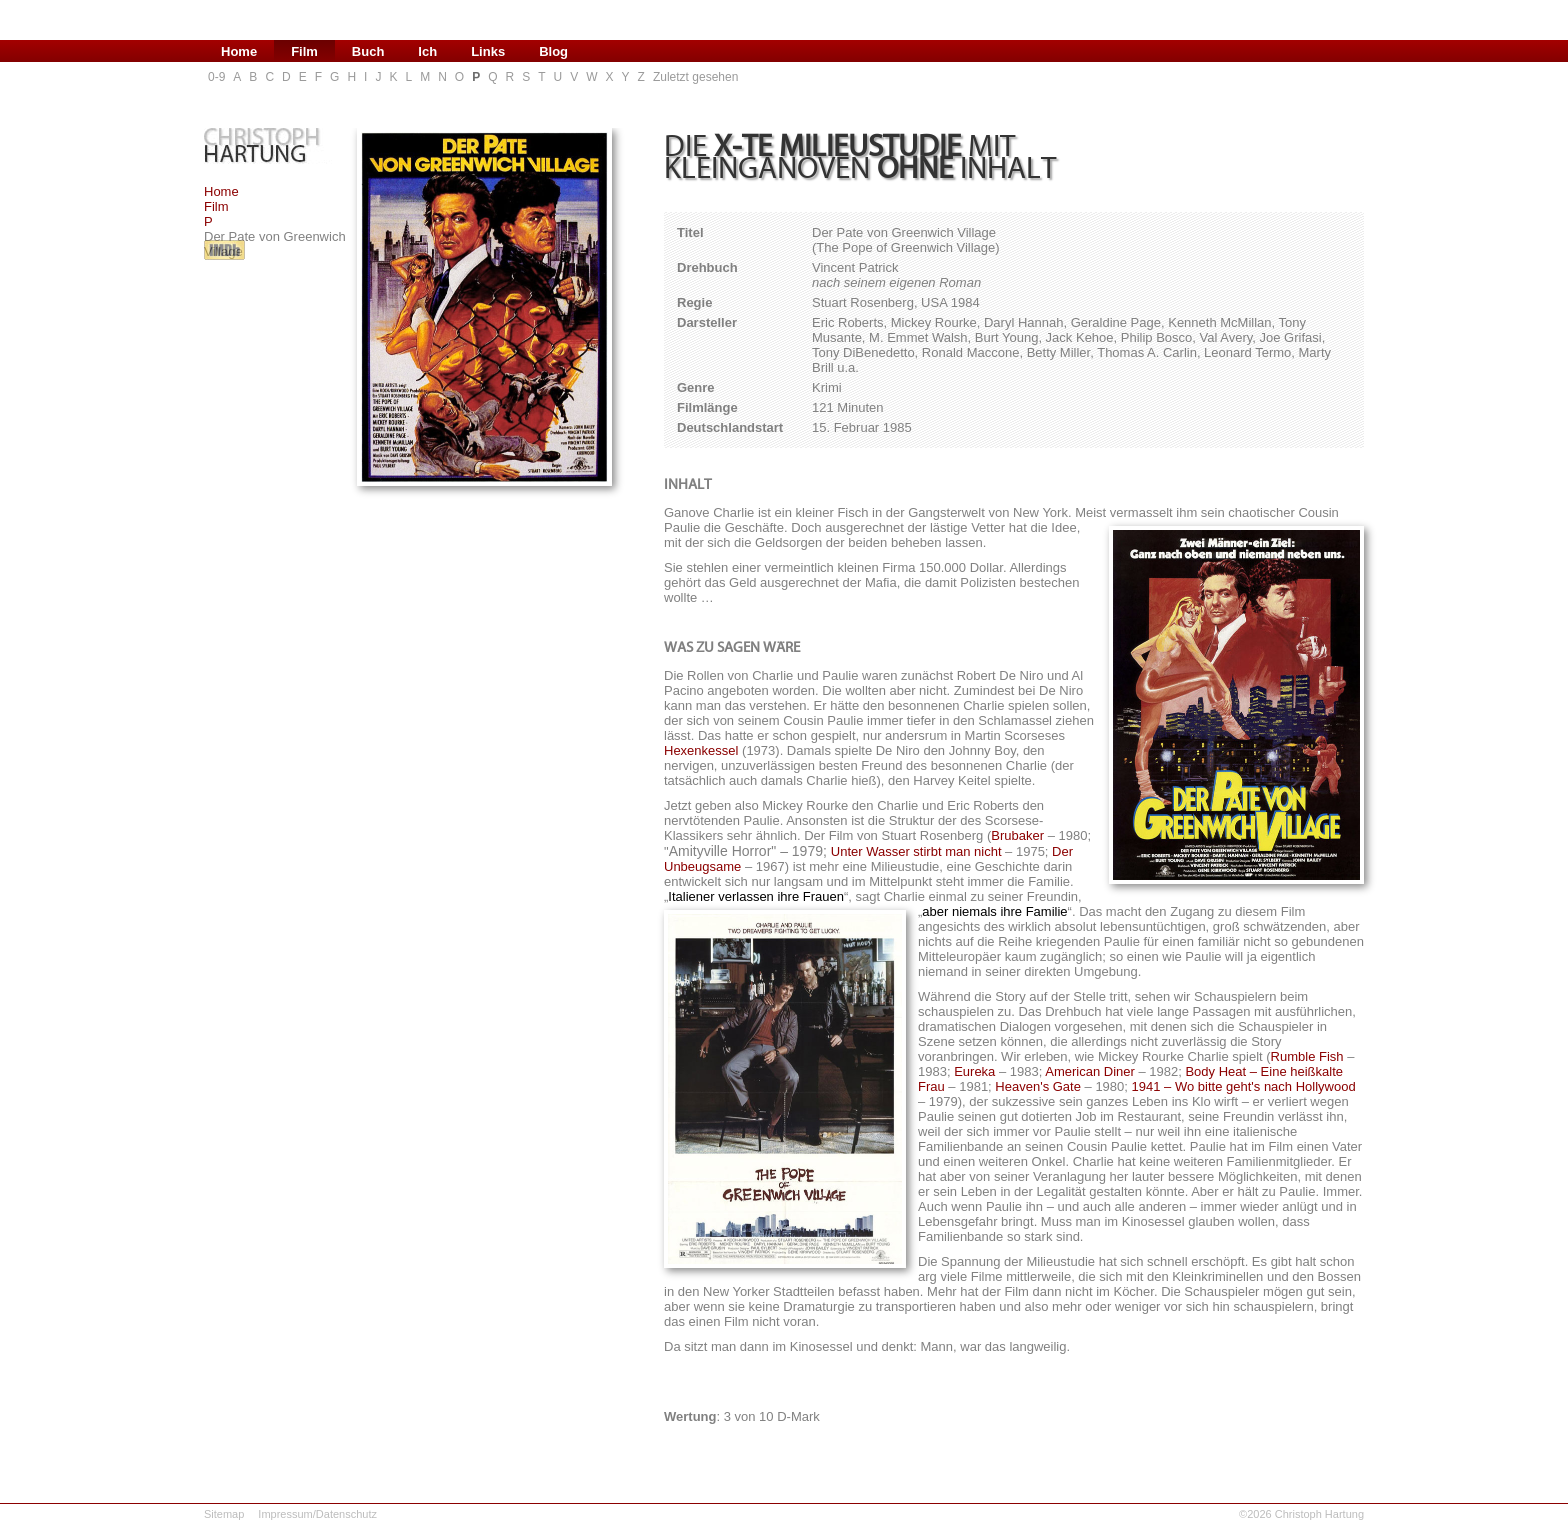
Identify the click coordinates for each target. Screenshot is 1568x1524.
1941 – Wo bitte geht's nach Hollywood (1244, 1086)
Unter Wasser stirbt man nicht (916, 851)
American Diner (1090, 1071)
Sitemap (224, 1514)
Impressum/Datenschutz (317, 1514)
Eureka (974, 1071)
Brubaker (1017, 835)
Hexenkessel (701, 750)
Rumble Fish (1307, 1056)
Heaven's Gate (1038, 1086)
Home (221, 191)
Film (216, 206)
